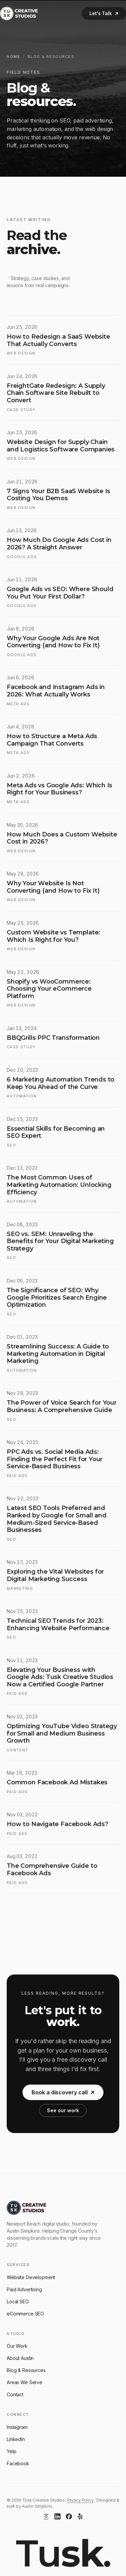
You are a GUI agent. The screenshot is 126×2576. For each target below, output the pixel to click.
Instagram (17, 2427)
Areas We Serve (24, 2382)
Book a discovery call (63, 2099)
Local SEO (18, 2301)
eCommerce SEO (25, 2313)
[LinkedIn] (57, 2516)
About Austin (20, 2358)
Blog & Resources (26, 2370)
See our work (63, 2118)
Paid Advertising (24, 2289)
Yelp (11, 2451)
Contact (15, 2394)
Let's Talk (103, 13)
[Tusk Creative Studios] (19, 13)
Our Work (17, 2346)
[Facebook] (69, 2516)
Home (13, 56)
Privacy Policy (80, 2500)
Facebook (18, 2463)
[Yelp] (80, 2516)
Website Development (31, 2277)
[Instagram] (46, 2516)
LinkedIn (16, 2439)
